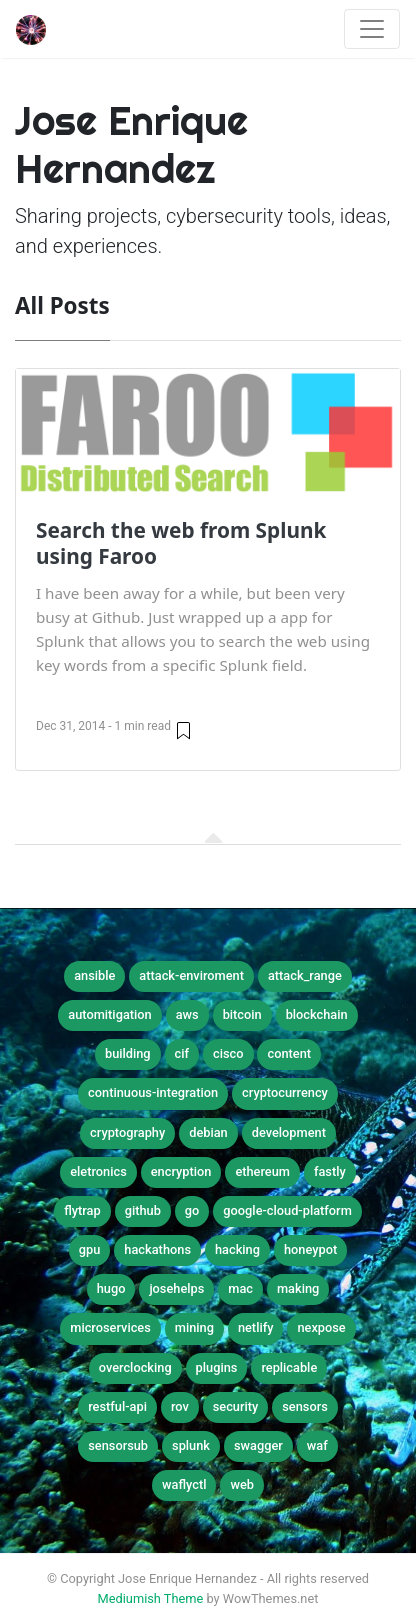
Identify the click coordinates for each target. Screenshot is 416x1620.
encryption (181, 1171)
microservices (110, 1327)
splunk (191, 1445)
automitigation (109, 1014)
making (298, 1288)
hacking (237, 1249)
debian (208, 1132)
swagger (258, 1445)
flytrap (82, 1210)
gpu (90, 1249)
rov (180, 1406)
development (289, 1132)
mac (240, 1288)
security (236, 1406)
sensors (305, 1406)
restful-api (117, 1406)
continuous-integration (153, 1092)
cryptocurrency (285, 1092)
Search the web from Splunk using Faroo (181, 543)
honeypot (310, 1249)
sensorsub (118, 1445)
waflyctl (184, 1484)
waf (317, 1445)
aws (187, 1014)
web (242, 1484)
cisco (228, 1053)
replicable (289, 1367)
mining (194, 1327)
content (289, 1053)
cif (182, 1053)
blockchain (317, 1014)
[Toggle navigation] (372, 29)
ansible (94, 975)
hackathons (157, 1249)
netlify (256, 1327)
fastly (330, 1171)
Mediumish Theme (151, 1598)
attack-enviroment (191, 975)
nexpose (321, 1327)
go (192, 1210)
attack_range (305, 975)
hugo (111, 1288)
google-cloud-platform (287, 1210)
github (143, 1210)
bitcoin (242, 1014)
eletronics (98, 1171)
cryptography (127, 1132)
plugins (217, 1367)
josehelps (176, 1288)
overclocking (135, 1367)
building (128, 1053)
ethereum (262, 1171)
